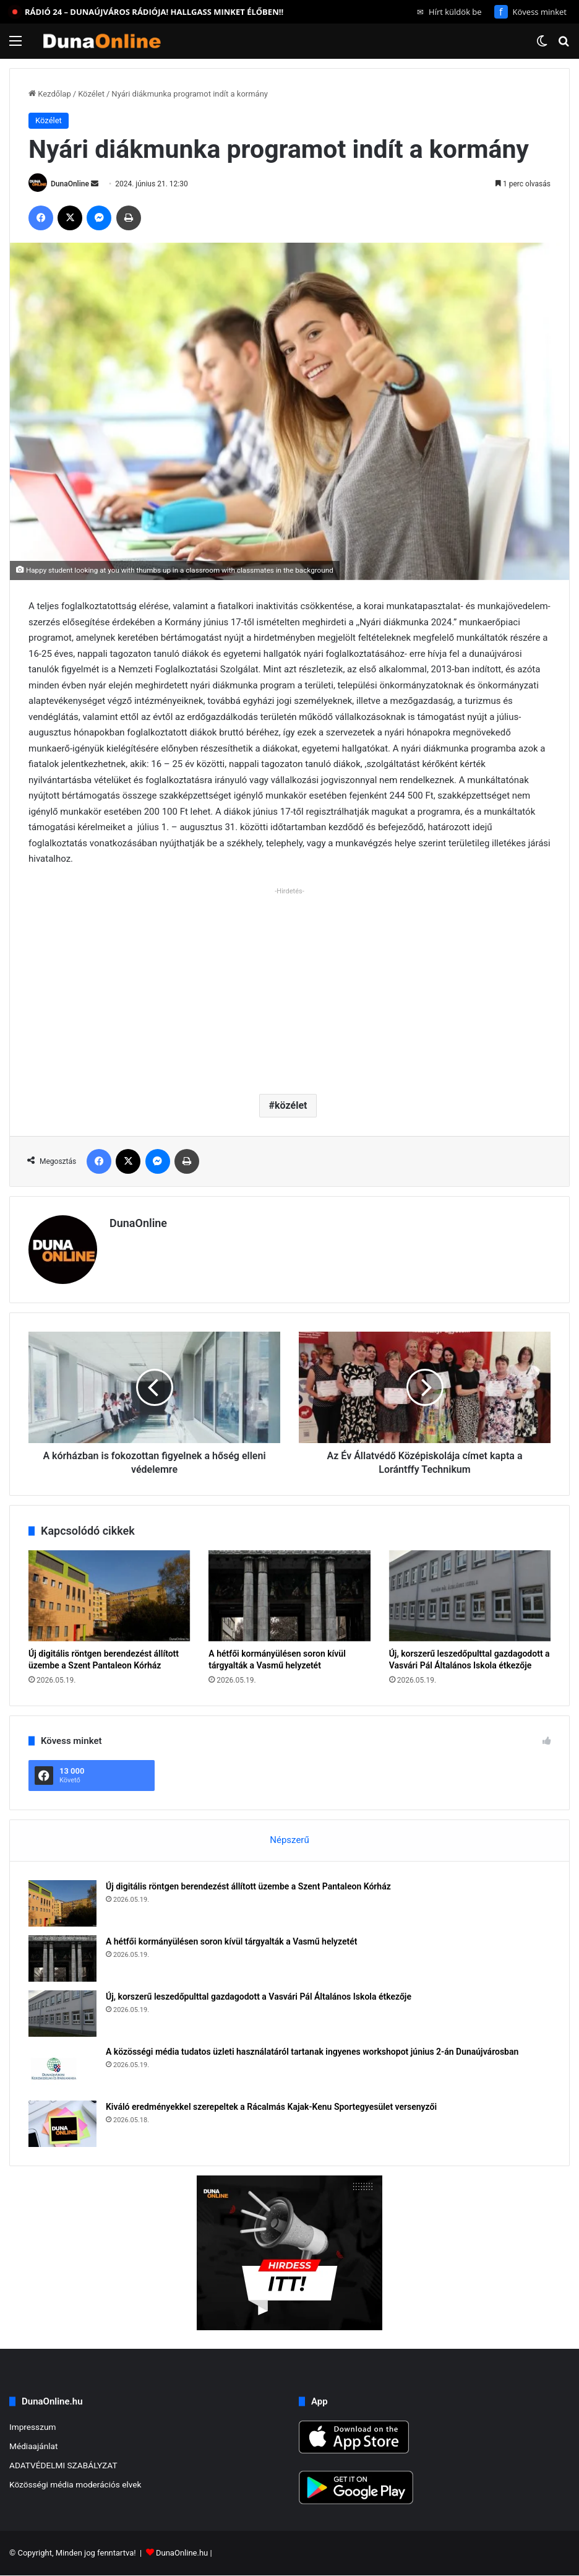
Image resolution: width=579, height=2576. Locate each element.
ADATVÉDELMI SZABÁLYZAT (63, 2465)
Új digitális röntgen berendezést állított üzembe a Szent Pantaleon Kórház (248, 1886)
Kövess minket (530, 12)
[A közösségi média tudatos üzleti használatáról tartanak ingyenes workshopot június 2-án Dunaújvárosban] (62, 2068)
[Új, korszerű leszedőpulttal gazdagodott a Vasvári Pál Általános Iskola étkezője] (470, 1595)
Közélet (91, 93)
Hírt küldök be (449, 11)
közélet (291, 1105)
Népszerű (289, 1839)
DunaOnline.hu (182, 2553)
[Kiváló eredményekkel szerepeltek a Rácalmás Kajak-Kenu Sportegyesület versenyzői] (62, 2124)
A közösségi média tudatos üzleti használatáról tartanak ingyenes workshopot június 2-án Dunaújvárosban (312, 2052)
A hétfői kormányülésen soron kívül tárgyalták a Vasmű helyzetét (232, 1941)
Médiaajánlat (33, 2446)
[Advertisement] (289, 985)
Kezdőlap (49, 93)
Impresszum (32, 2427)
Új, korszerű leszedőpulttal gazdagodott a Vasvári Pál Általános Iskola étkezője (258, 1996)
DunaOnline (70, 184)
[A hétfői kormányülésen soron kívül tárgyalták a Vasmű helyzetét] (289, 1595)
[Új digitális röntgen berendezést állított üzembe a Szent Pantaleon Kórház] (109, 1595)
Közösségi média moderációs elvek (75, 2484)
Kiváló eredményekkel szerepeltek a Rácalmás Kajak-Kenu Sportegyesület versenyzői (271, 2107)
